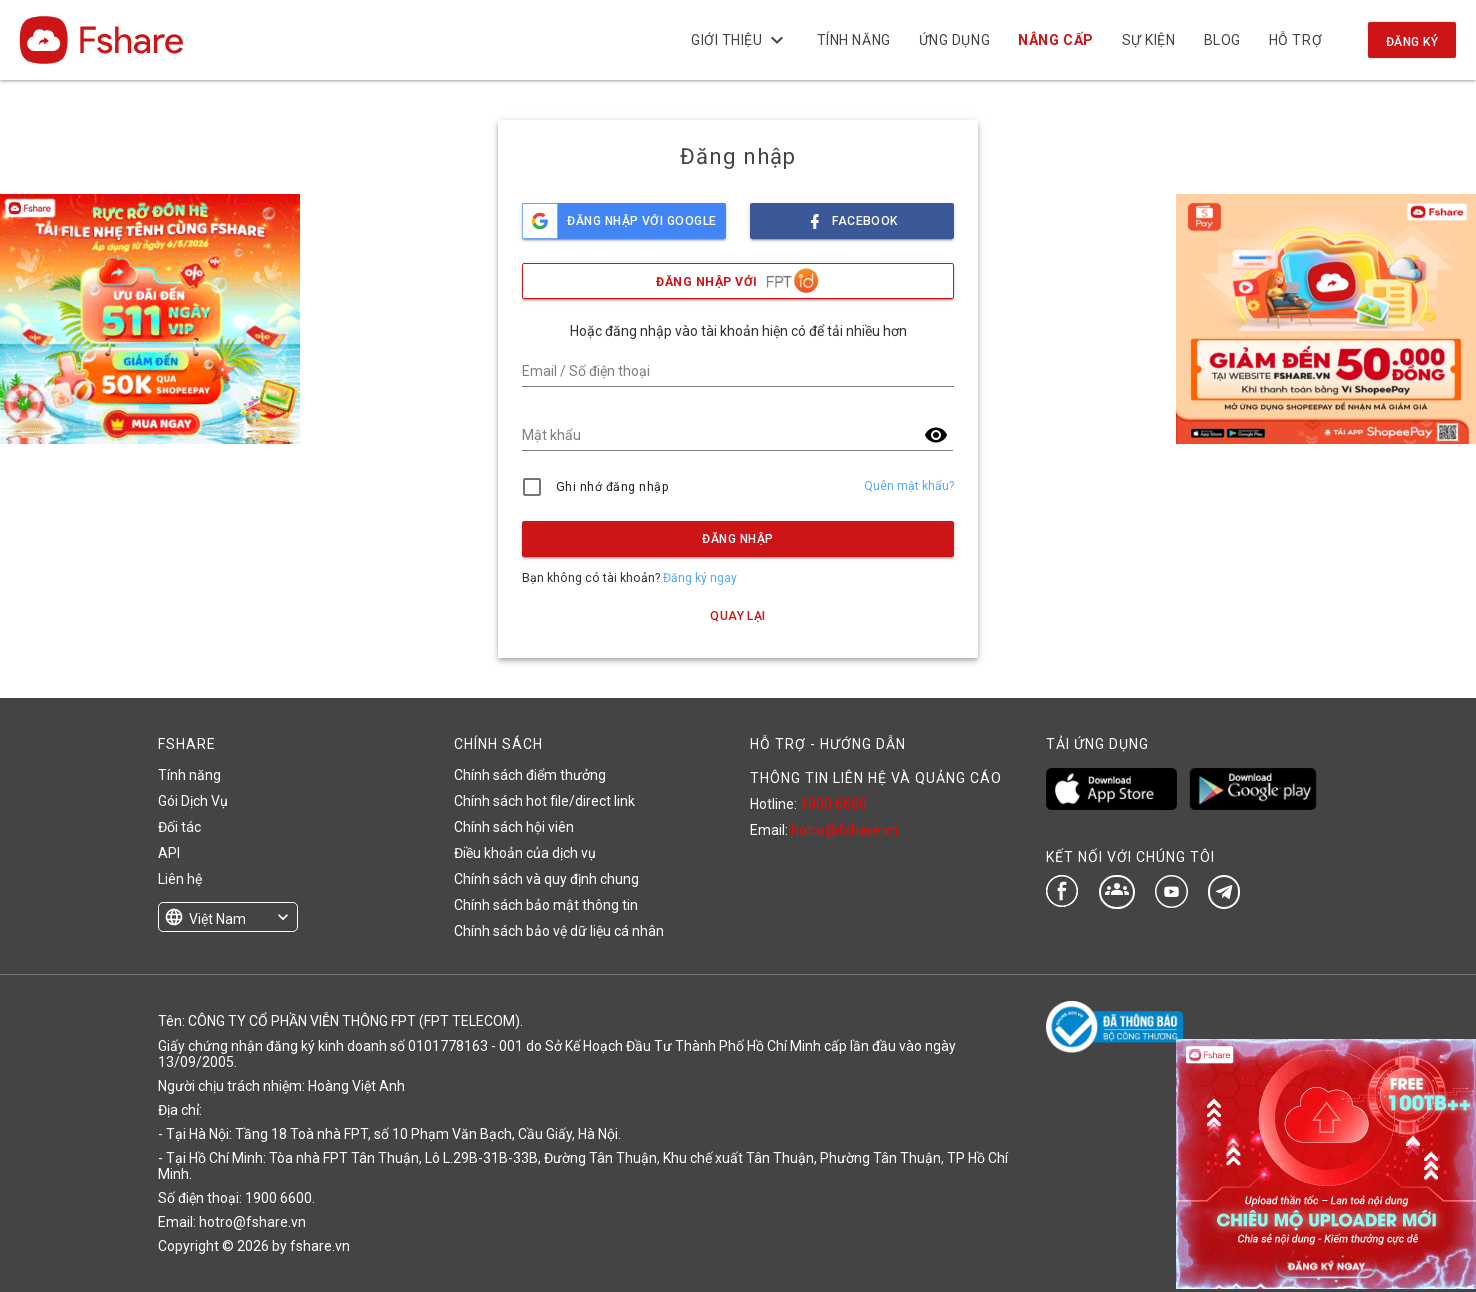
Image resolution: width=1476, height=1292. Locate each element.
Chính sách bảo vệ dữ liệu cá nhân (559, 931)
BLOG (1221, 40)
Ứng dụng (954, 40)
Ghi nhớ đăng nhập (612, 487)
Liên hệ (180, 879)
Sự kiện (1148, 40)
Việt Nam (217, 919)
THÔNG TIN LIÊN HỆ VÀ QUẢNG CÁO (876, 778)
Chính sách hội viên (514, 827)
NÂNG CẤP (1055, 40)
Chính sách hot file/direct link (544, 801)
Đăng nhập (737, 539)
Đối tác (179, 827)
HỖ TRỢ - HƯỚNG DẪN (828, 744)
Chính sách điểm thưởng (530, 775)
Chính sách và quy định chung (546, 879)
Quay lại (738, 616)
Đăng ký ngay (700, 578)
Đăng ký (1412, 42)
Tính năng (853, 40)
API (169, 853)
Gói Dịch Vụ (193, 801)
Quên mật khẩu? (909, 486)
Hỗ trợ (1295, 40)
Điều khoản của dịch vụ (525, 853)
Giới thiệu (740, 40)
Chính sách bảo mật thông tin (546, 905)
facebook (852, 215)
